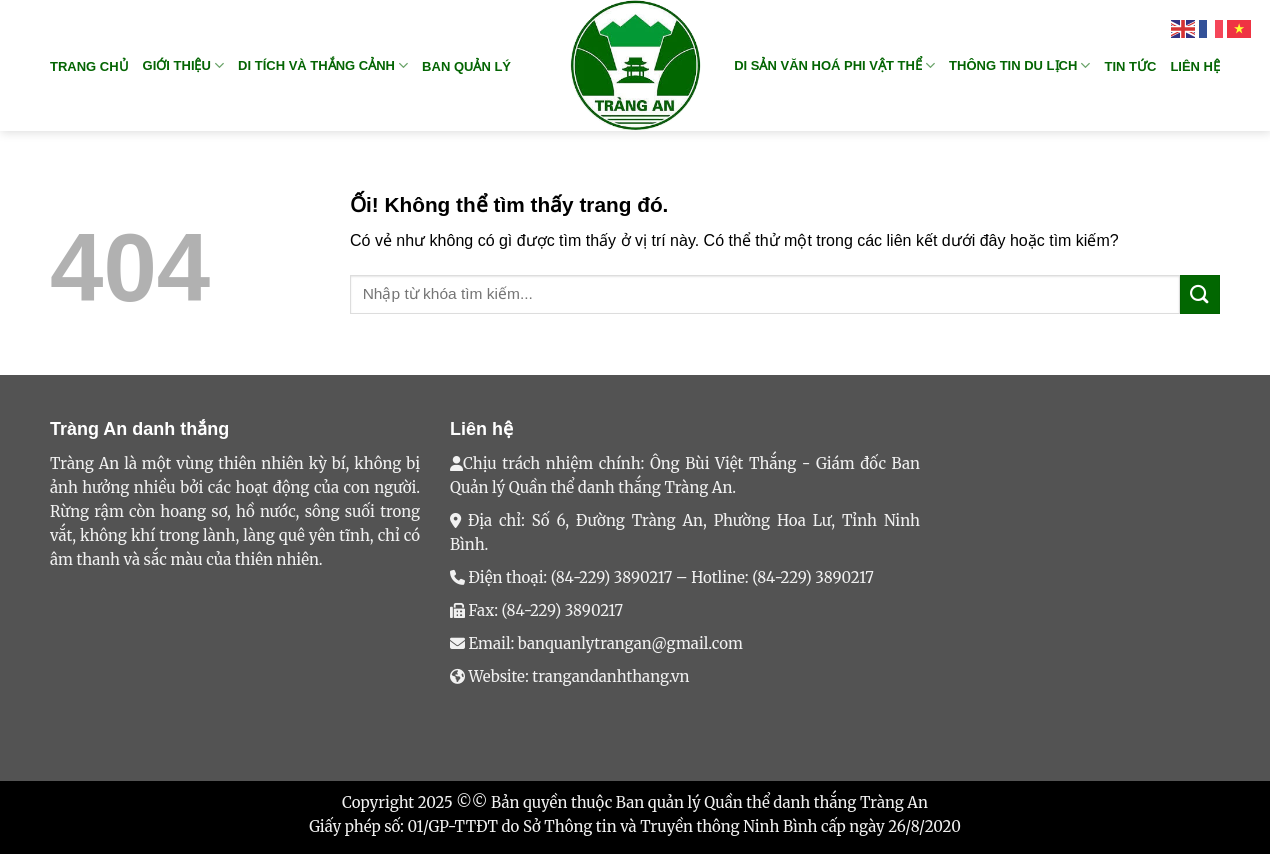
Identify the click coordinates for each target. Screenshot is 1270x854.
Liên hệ (1195, 66)
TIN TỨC (1130, 66)
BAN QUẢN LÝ (466, 66)
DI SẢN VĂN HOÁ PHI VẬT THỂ (834, 65)
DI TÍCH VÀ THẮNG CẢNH (323, 65)
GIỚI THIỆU (183, 65)
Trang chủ (89, 66)
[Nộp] (1200, 294)
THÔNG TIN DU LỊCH (1019, 65)
